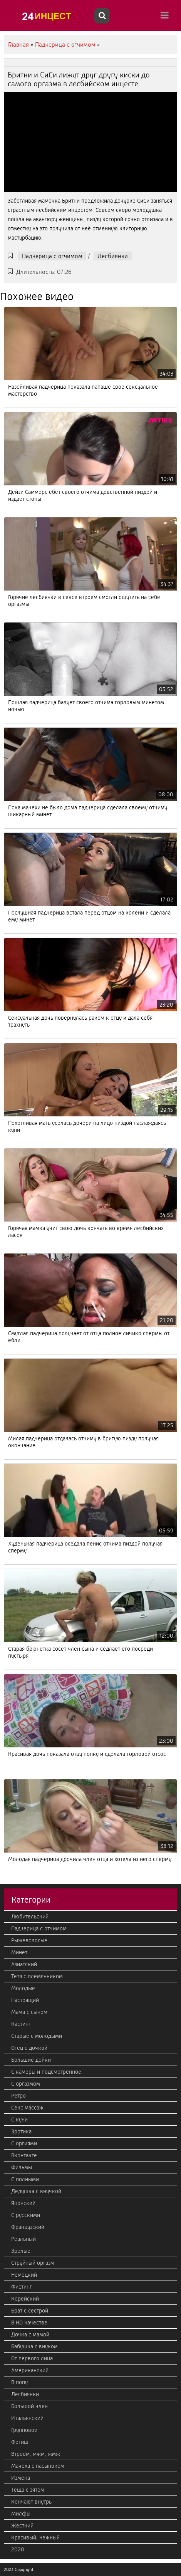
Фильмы (21, 2167)
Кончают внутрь (31, 2501)
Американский (30, 2370)
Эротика (21, 2131)
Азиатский (24, 1964)
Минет (19, 1952)
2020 (17, 2549)
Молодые (23, 1988)
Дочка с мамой (30, 2334)
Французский (27, 2227)
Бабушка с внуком (34, 2346)
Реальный (23, 2238)
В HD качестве (29, 2322)
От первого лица (32, 2358)
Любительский (30, 1916)
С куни (19, 2119)
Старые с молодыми (36, 2035)
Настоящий (25, 2000)
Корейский (25, 2298)
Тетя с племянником (37, 1976)
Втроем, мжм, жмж (35, 2453)
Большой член (29, 2406)
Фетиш (19, 2441)
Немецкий (24, 2274)
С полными (25, 2179)
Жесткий (22, 2525)
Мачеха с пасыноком (37, 2465)
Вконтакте (24, 2155)
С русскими (25, 2215)
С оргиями (24, 2143)
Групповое (24, 2430)
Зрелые (20, 2250)
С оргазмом (25, 2083)
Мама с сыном (29, 2012)
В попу (19, 2382)
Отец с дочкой (29, 2047)
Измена (20, 2477)
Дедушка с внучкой (36, 2191)
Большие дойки (31, 2059)
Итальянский (27, 2418)
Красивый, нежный (35, 2537)
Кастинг (21, 2024)
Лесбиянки (112, 256)
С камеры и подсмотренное (46, 2071)
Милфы (20, 2513)
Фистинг (21, 2286)
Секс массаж (27, 2107)
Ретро (18, 2095)
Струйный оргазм (32, 2262)
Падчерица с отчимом (52, 256)
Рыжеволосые (29, 1940)
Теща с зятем (27, 2489)
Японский (23, 2203)
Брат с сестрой (29, 2310)
